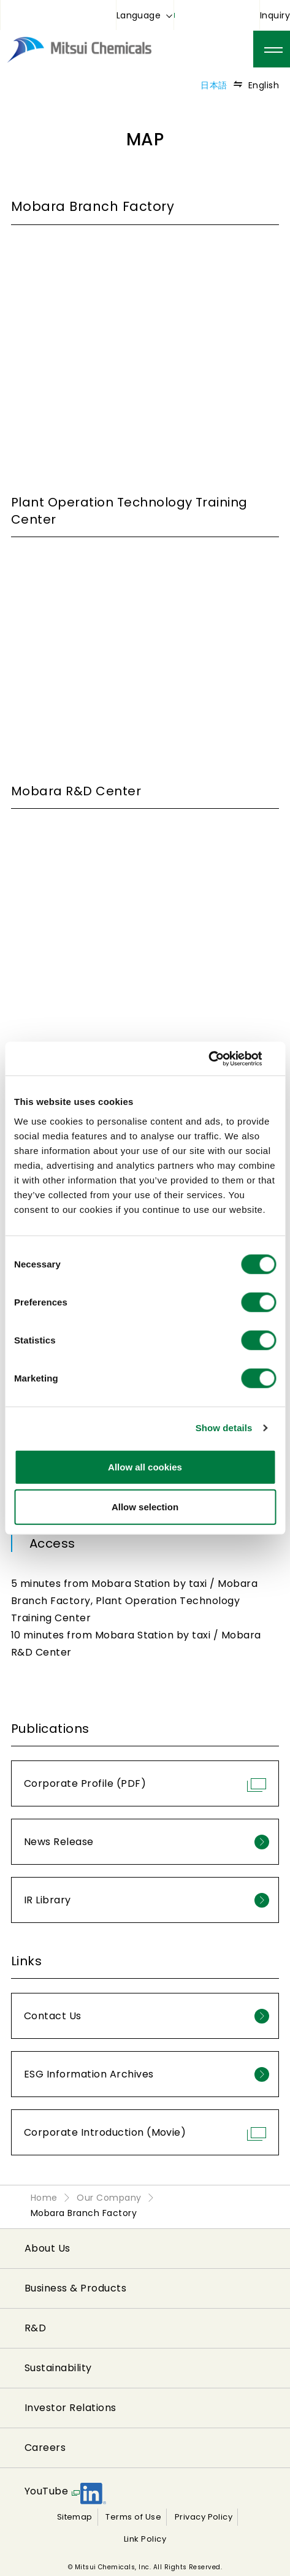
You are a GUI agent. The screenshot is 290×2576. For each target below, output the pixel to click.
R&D (35, 2328)
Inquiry (275, 15)
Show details (224, 1428)
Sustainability (58, 2368)
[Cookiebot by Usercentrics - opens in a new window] (222, 1058)
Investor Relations (70, 2408)
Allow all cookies (145, 1466)
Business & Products (75, 2288)
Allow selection (145, 1507)
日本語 (213, 85)
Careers (45, 2447)
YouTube (46, 2491)
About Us (48, 2248)
